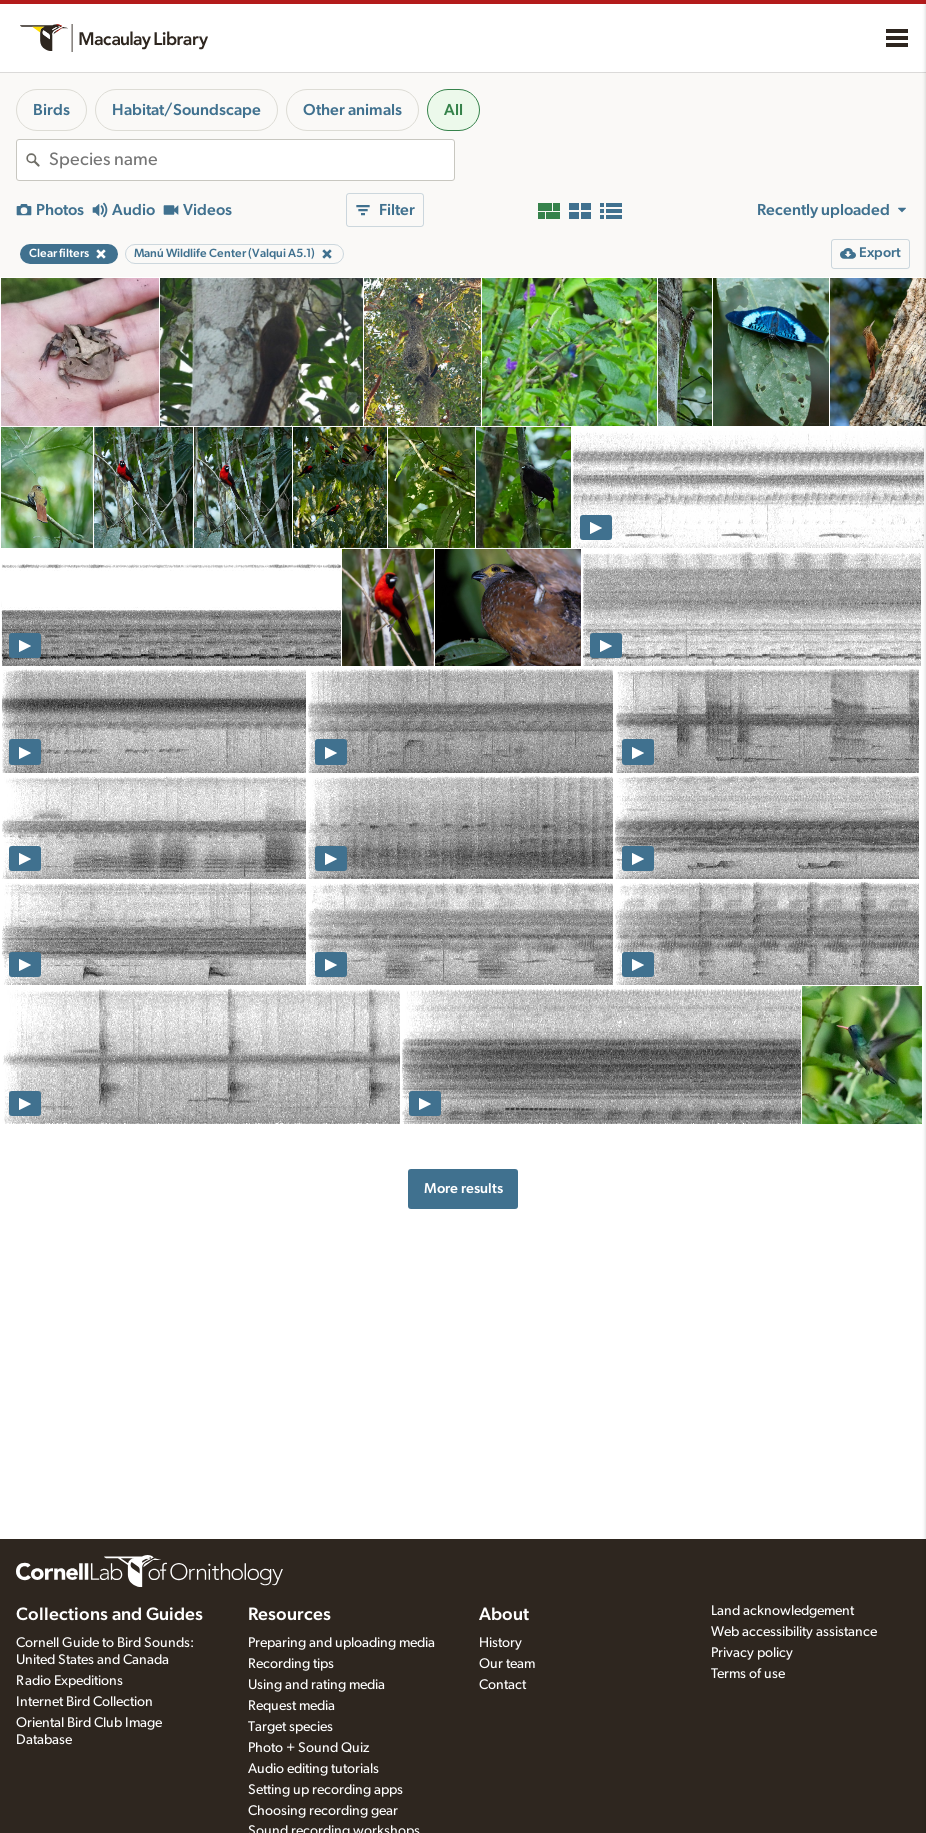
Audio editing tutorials (313, 1769)
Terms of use (748, 1674)
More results (463, 1188)
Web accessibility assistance (794, 1632)
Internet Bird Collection (84, 1702)
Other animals (352, 110)
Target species (290, 1727)
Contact (502, 1685)
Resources (289, 1615)
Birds (51, 110)
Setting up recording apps (325, 1790)
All (453, 110)
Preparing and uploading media (341, 1643)
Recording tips (291, 1664)
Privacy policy (752, 1653)
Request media (291, 1706)
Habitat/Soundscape (186, 110)
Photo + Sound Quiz (308, 1748)
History (500, 1643)
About (504, 1615)
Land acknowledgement (782, 1611)
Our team (507, 1664)
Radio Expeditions (69, 1681)
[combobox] (251, 160)
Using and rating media (316, 1685)
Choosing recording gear (323, 1811)
